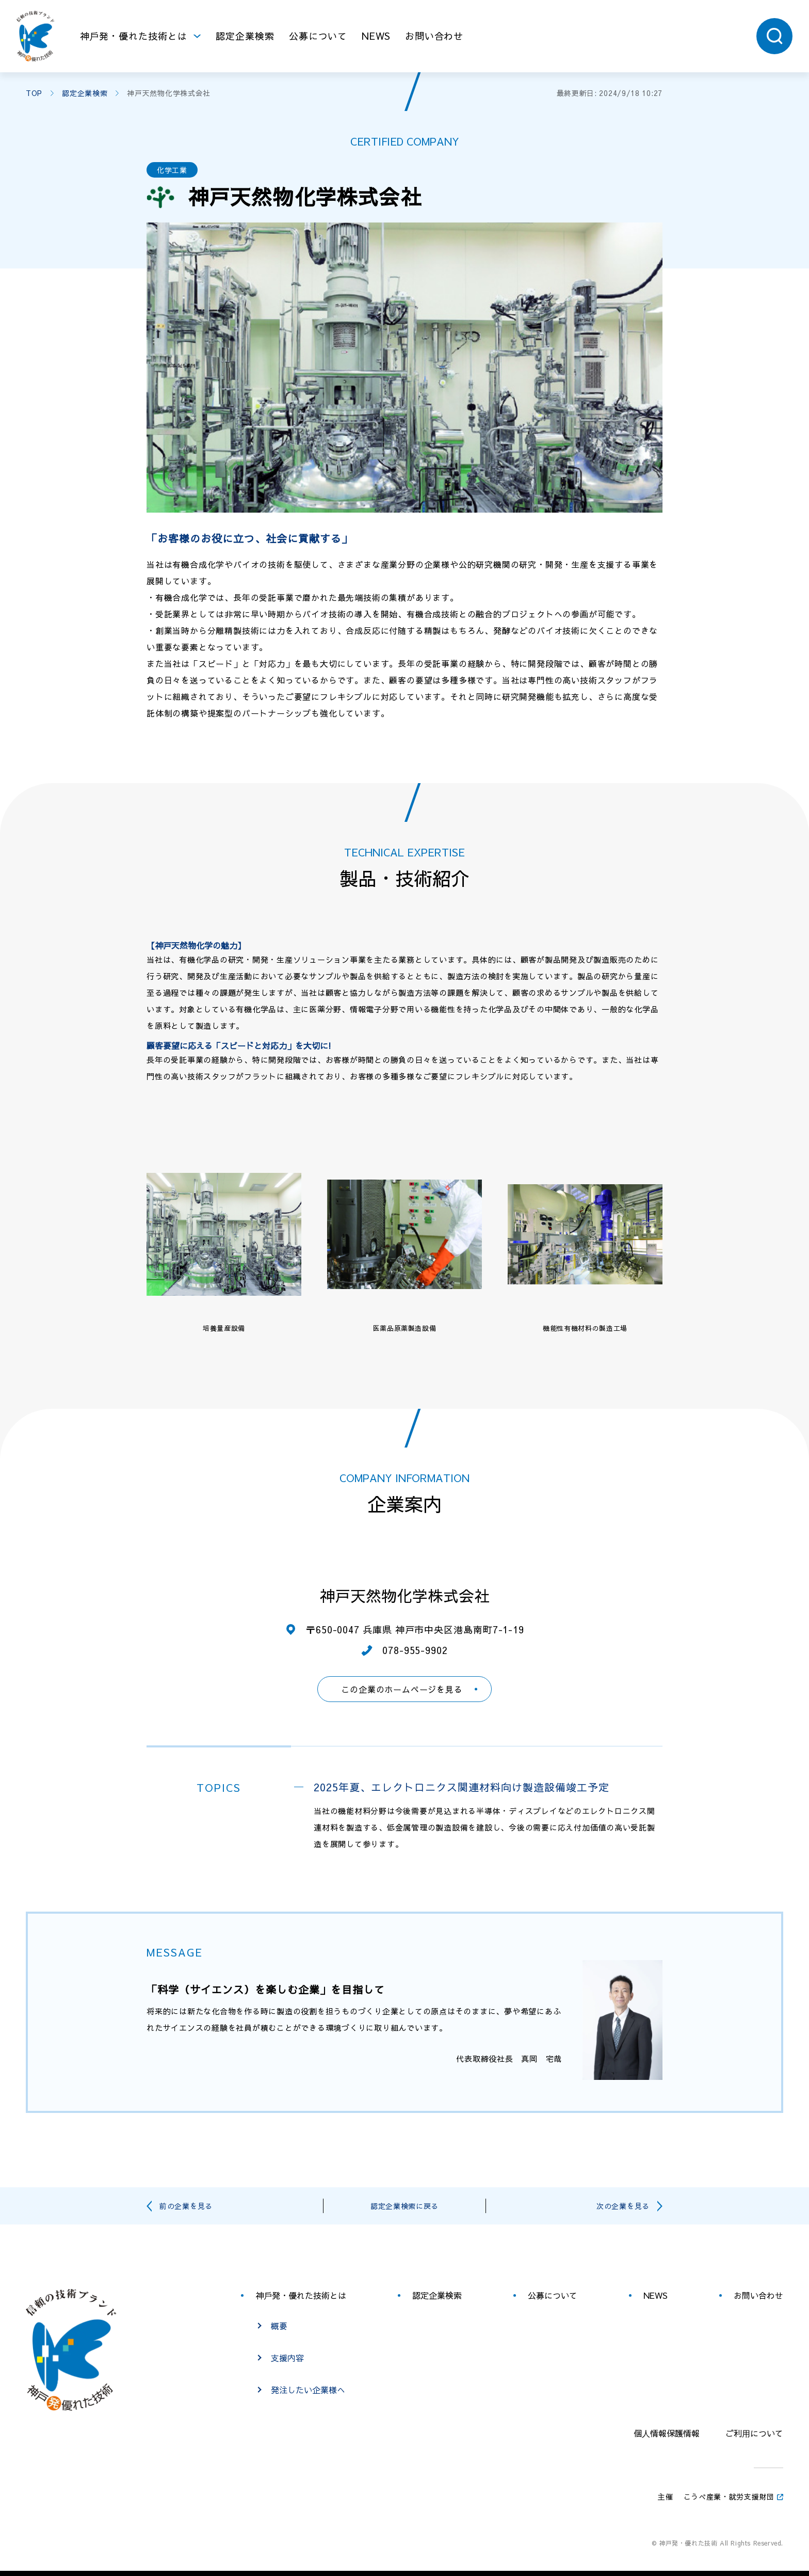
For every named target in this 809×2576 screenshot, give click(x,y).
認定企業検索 (245, 35)
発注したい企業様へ (308, 2389)
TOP (34, 93)
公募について (318, 35)
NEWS (376, 35)
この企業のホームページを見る (401, 1689)
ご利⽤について (754, 2433)
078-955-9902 (415, 1650)
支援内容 (287, 2357)
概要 (279, 2325)
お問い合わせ (434, 35)
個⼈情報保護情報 (667, 2433)
